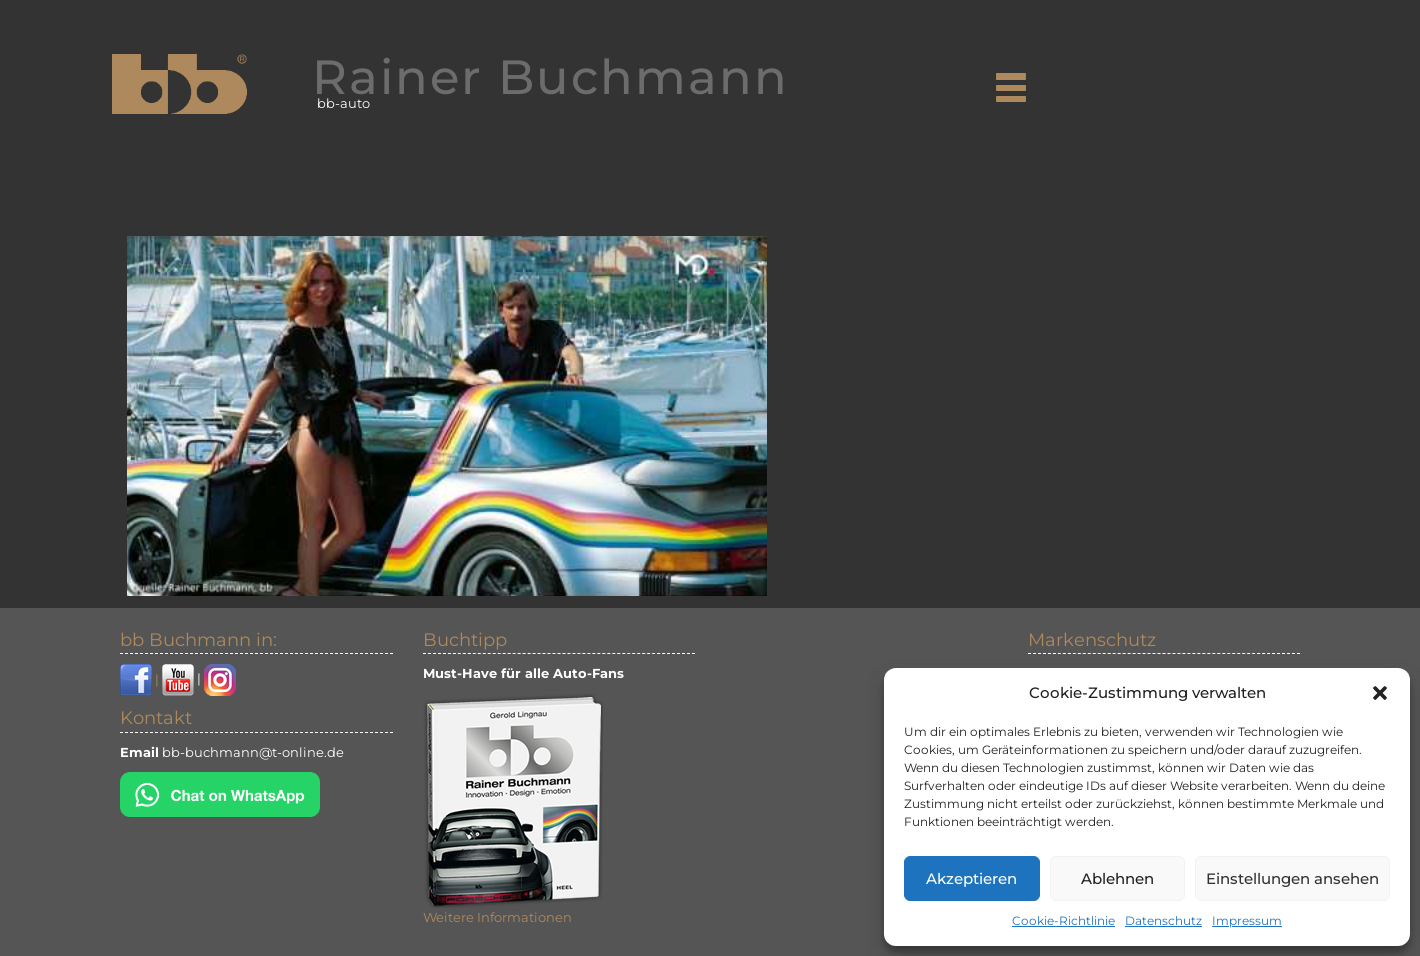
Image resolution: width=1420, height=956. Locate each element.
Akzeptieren (971, 878)
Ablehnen (1117, 878)
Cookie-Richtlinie (1063, 920)
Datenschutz (1163, 920)
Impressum (1247, 920)
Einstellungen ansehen (1292, 878)
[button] (1380, 693)
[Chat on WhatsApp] (220, 792)
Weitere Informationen (497, 917)
